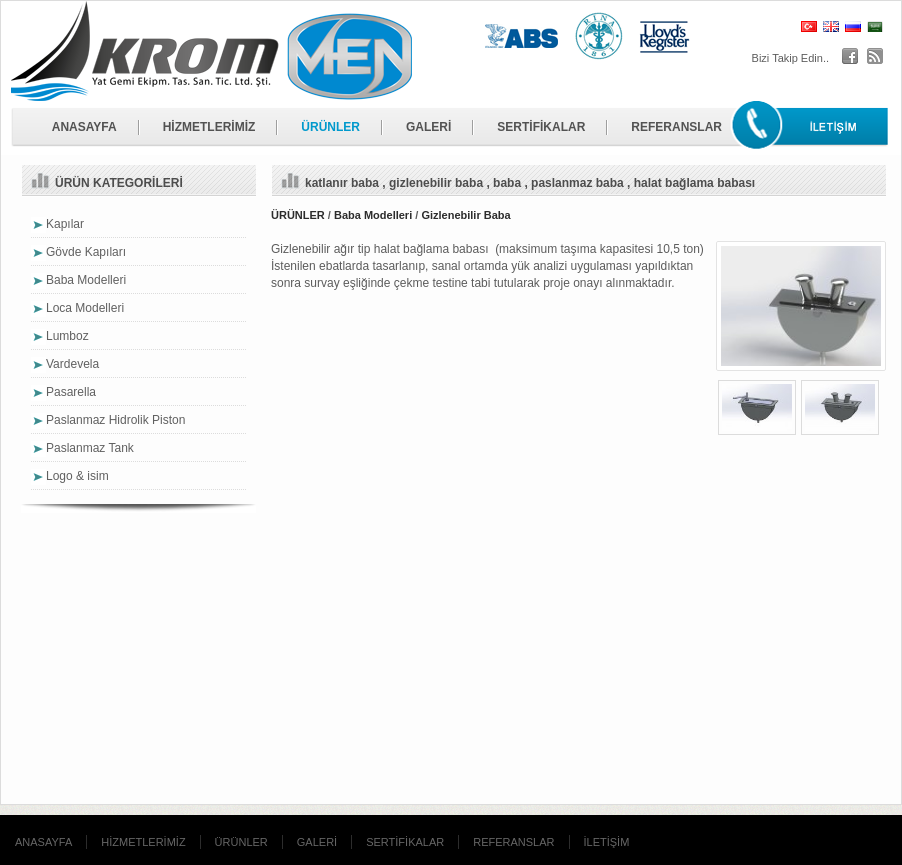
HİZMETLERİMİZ (209, 127)
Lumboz (67, 336)
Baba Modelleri (373, 215)
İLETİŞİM (607, 842)
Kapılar (65, 224)
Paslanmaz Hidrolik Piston (115, 420)
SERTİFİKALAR (541, 127)
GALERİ (428, 127)
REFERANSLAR (676, 127)
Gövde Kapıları (86, 252)
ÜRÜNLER (330, 127)
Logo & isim (77, 476)
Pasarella (71, 392)
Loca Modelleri (85, 308)
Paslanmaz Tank (90, 448)
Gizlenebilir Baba (465, 215)
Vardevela (72, 364)
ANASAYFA (84, 127)
